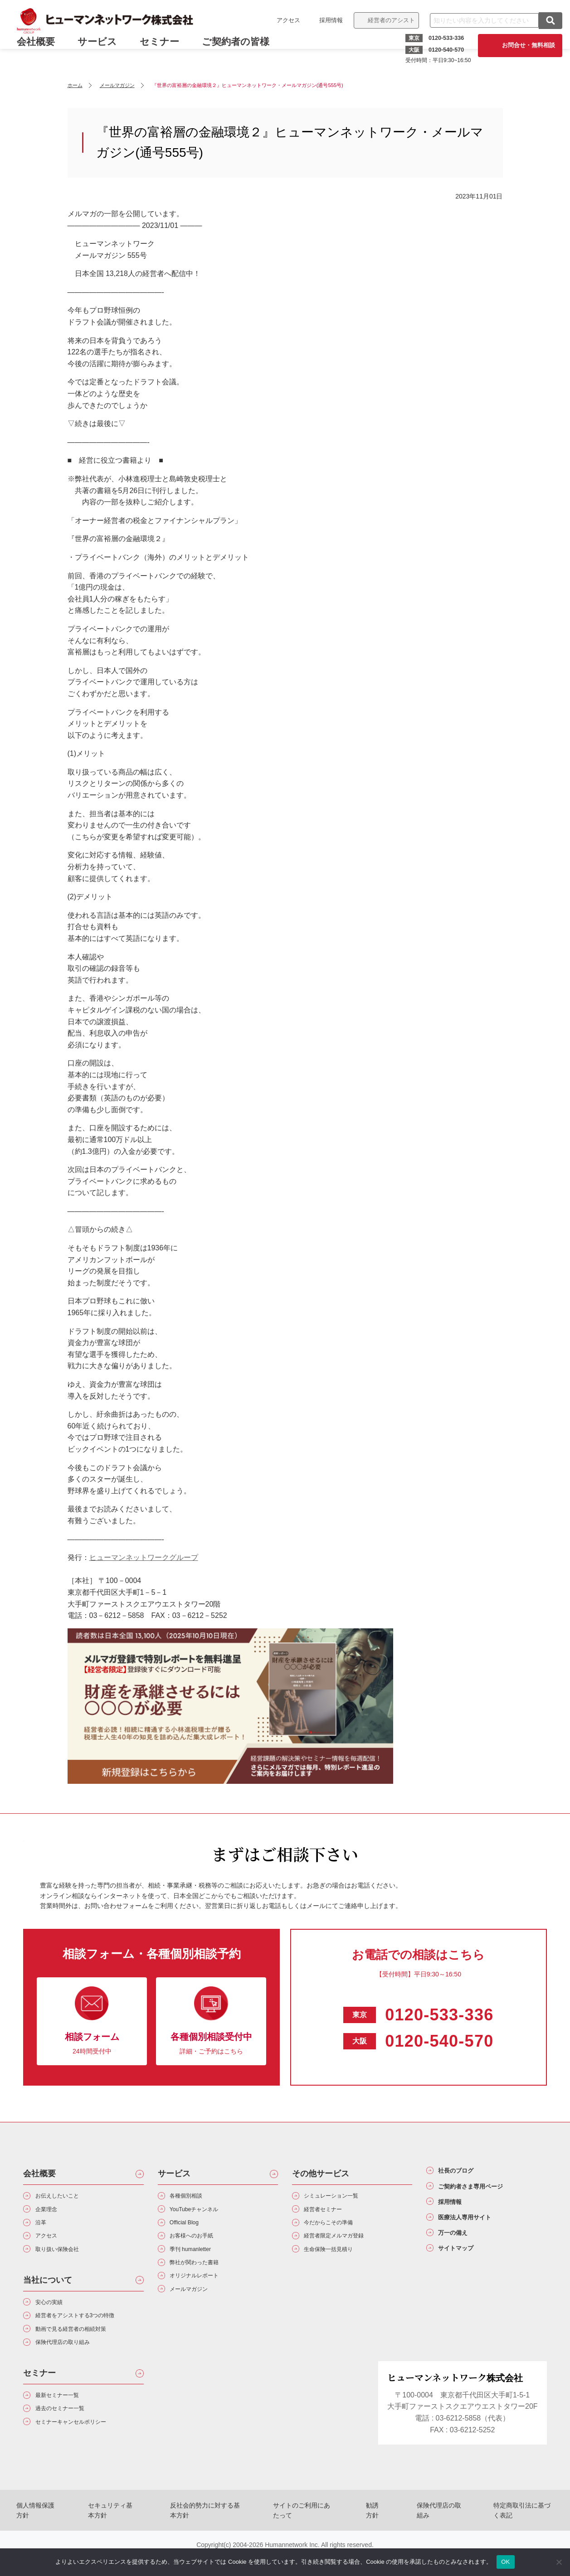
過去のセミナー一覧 (69, 2438)
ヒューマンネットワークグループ (143, 1557)
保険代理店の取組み (435, 2535)
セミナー (165, 49)
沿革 (44, 2229)
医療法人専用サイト (476, 2231)
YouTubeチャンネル (203, 2214)
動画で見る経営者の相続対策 (84, 2350)
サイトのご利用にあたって (307, 2535)
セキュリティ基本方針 (112, 2535)
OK (505, 2561)
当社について (47, 2294)
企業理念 (51, 2214)
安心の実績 (55, 2318)
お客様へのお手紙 (200, 2246)
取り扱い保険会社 (66, 2262)
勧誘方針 (376, 2535)
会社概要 (39, 2173)
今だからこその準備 (338, 2229)
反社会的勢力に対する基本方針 (206, 2535)
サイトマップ (464, 2269)
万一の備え (460, 2250)
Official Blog (190, 2229)
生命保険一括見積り (338, 2262)
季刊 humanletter (198, 2262)
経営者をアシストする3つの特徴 (89, 2334)
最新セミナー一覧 (66, 2422)
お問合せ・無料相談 (523, 45)
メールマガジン (196, 2310)
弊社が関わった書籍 (204, 2278)
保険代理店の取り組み (73, 2366)
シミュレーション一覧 (342, 2197)
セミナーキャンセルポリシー (84, 2454)
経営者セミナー (331, 2214)
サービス (102, 49)
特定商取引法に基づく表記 (520, 2535)
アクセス (283, 20)
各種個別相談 (193, 2197)
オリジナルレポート (204, 2294)
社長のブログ (464, 2172)
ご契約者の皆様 (241, 49)
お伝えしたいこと (66, 2197)
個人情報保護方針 (37, 2535)
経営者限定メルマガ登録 (345, 2246)
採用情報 (326, 20)
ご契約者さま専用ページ (485, 2192)
